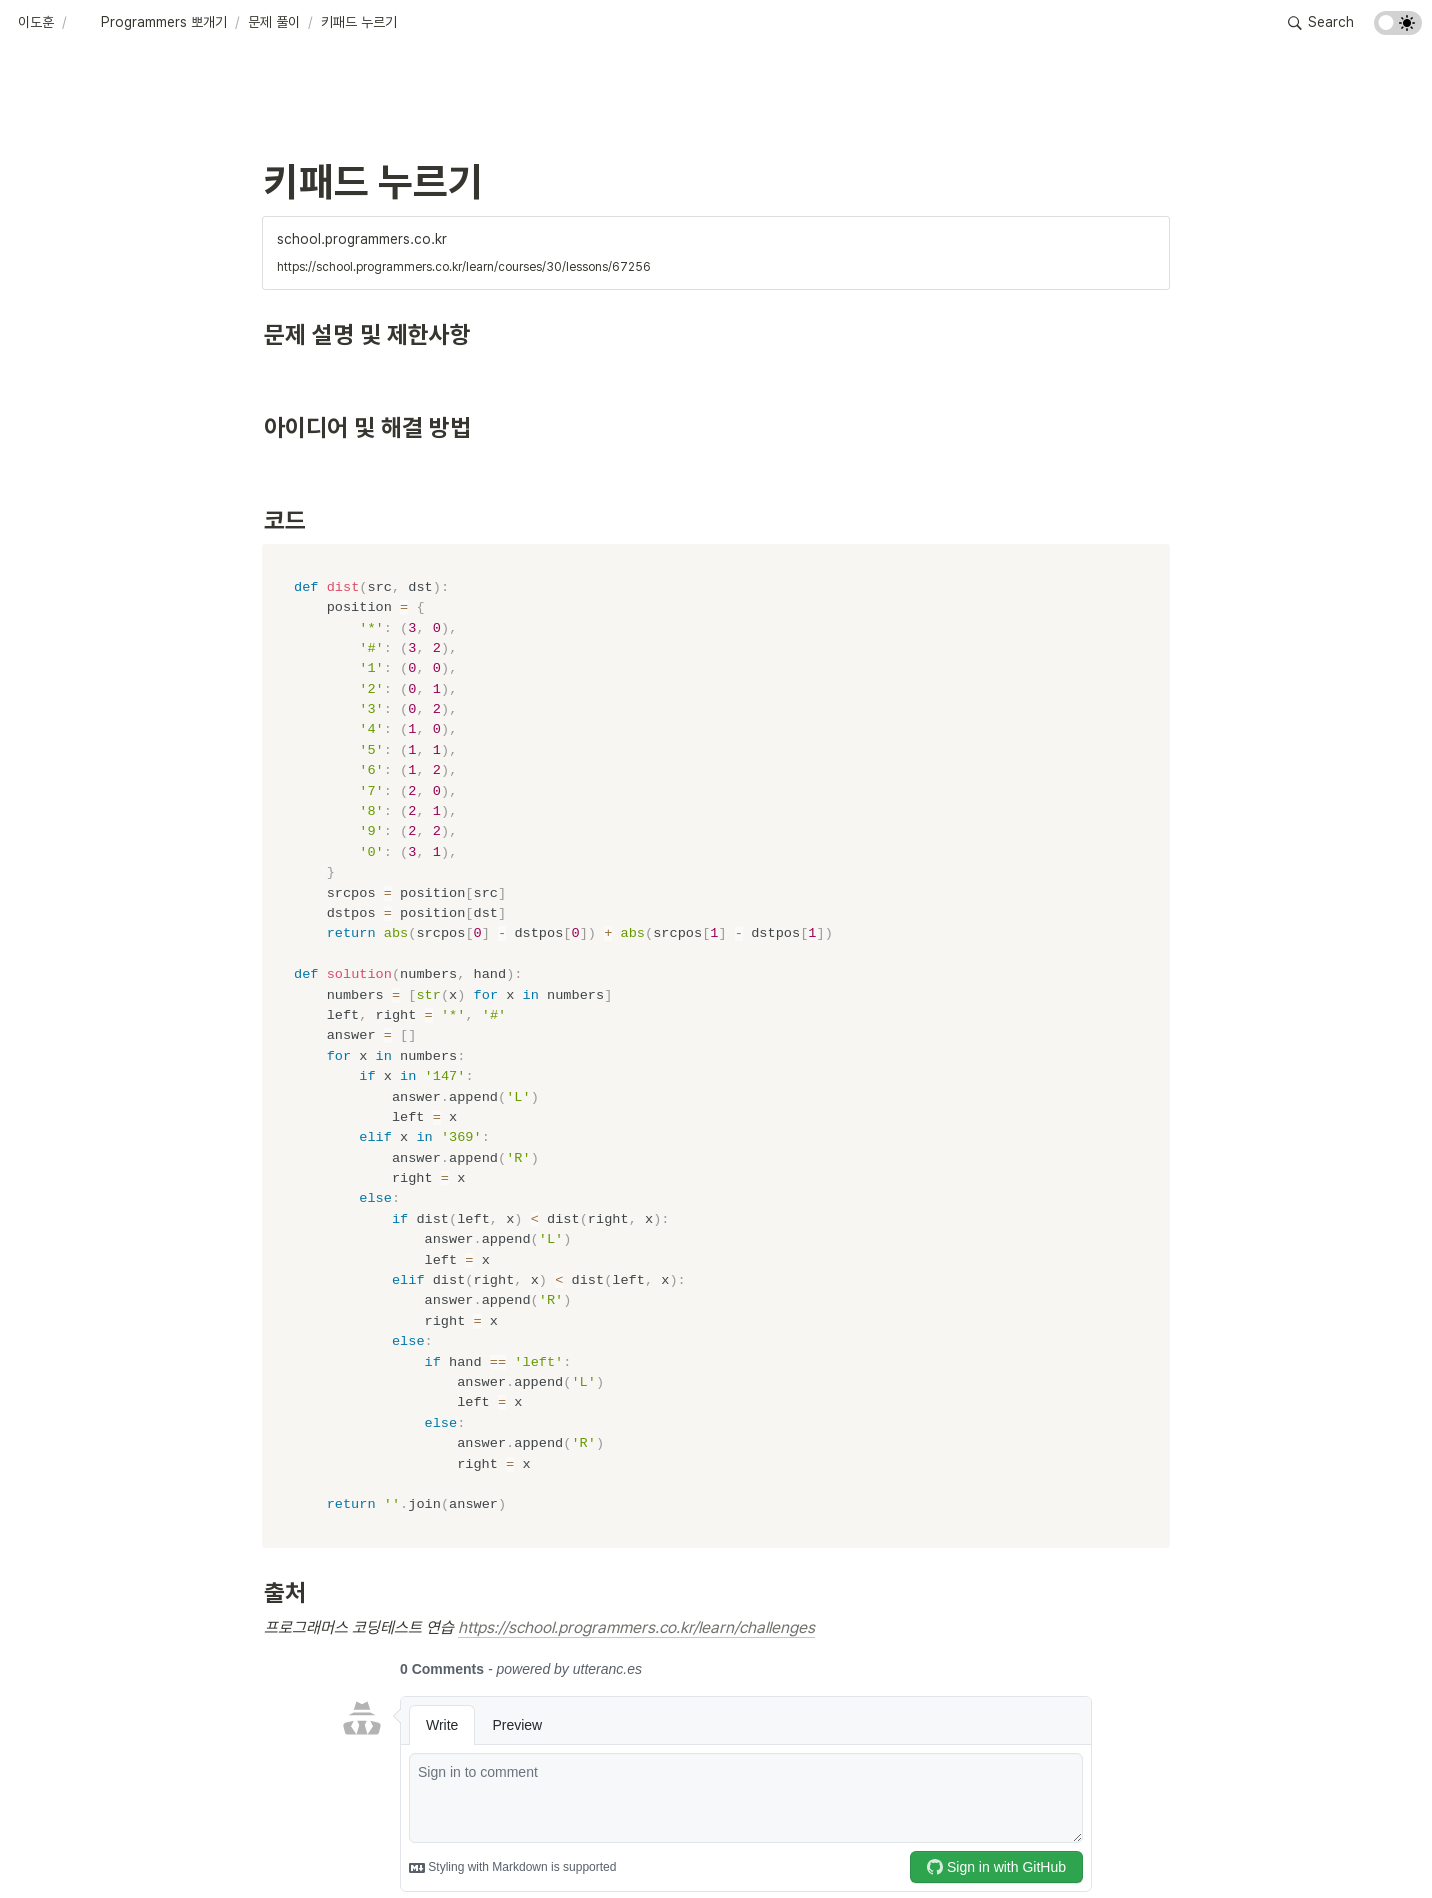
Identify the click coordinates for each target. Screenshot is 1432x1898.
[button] (36, 23)
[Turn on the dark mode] (1398, 29)
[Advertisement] (716, 1845)
